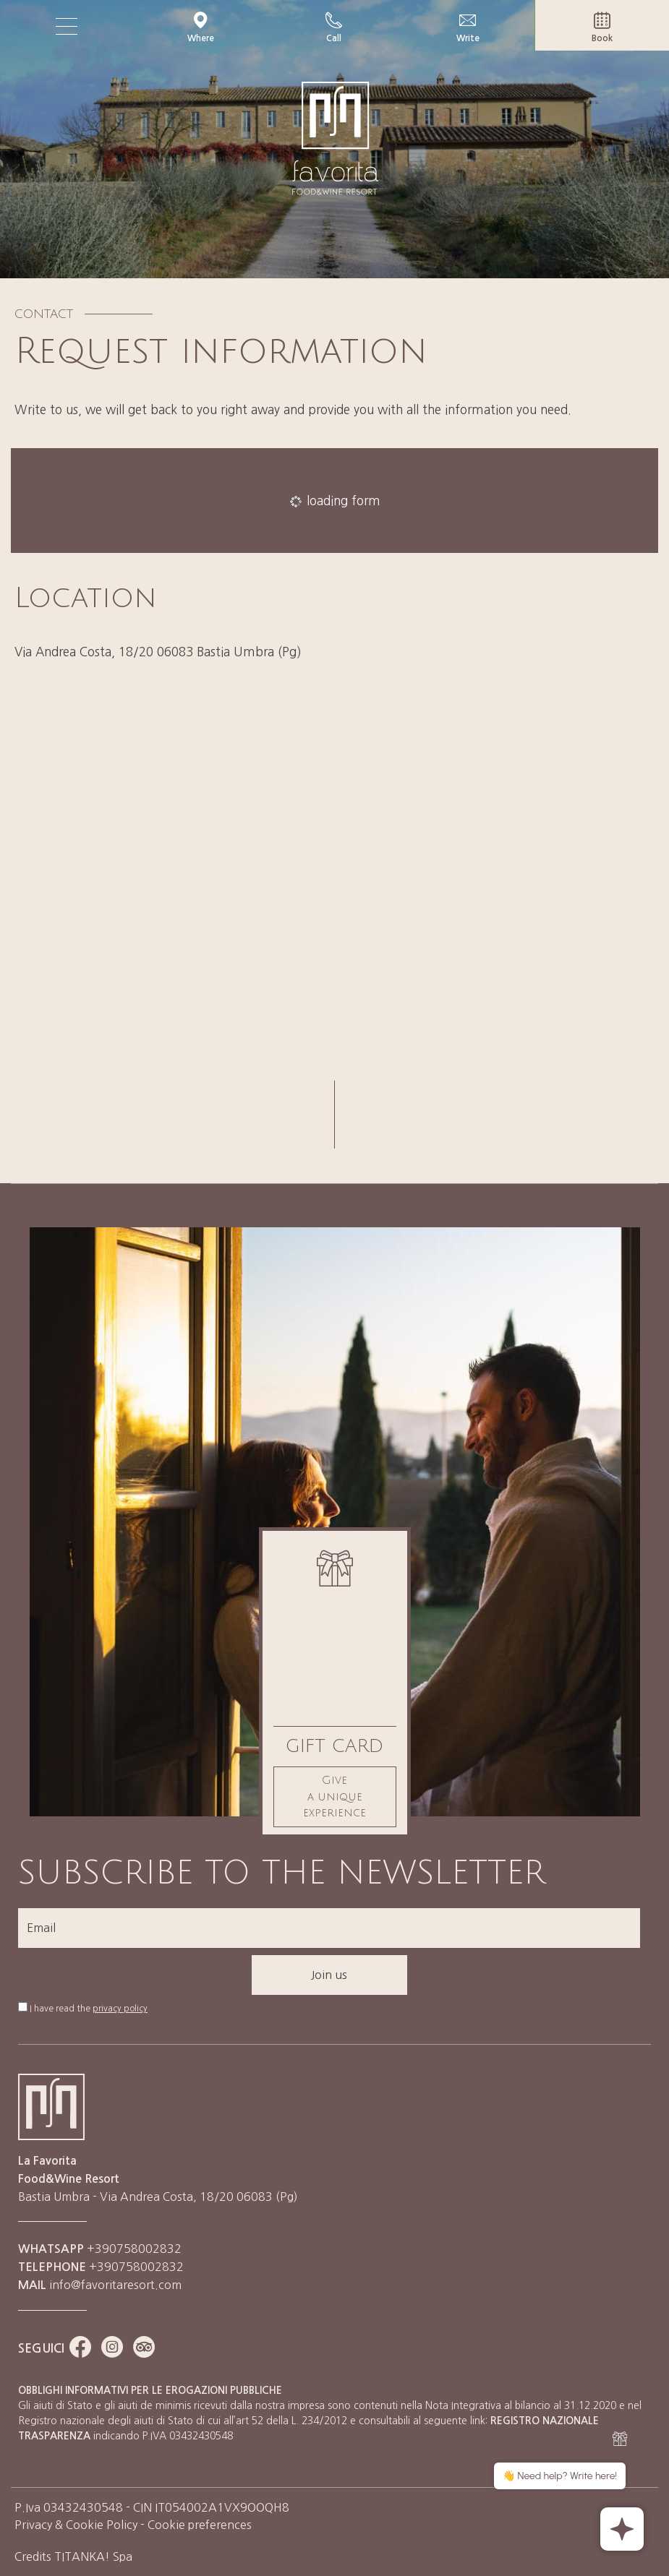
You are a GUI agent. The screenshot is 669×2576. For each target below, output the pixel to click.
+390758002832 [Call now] (101, 2266)
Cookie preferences (200, 2524)
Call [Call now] (334, 27)
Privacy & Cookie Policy (75, 2524)
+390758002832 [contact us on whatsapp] (100, 2248)
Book (602, 27)
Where (200, 27)
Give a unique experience (334, 1796)
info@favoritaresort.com (115, 2285)
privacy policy (120, 2008)
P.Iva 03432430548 (68, 2507)
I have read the (89, 2008)
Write (467, 27)
